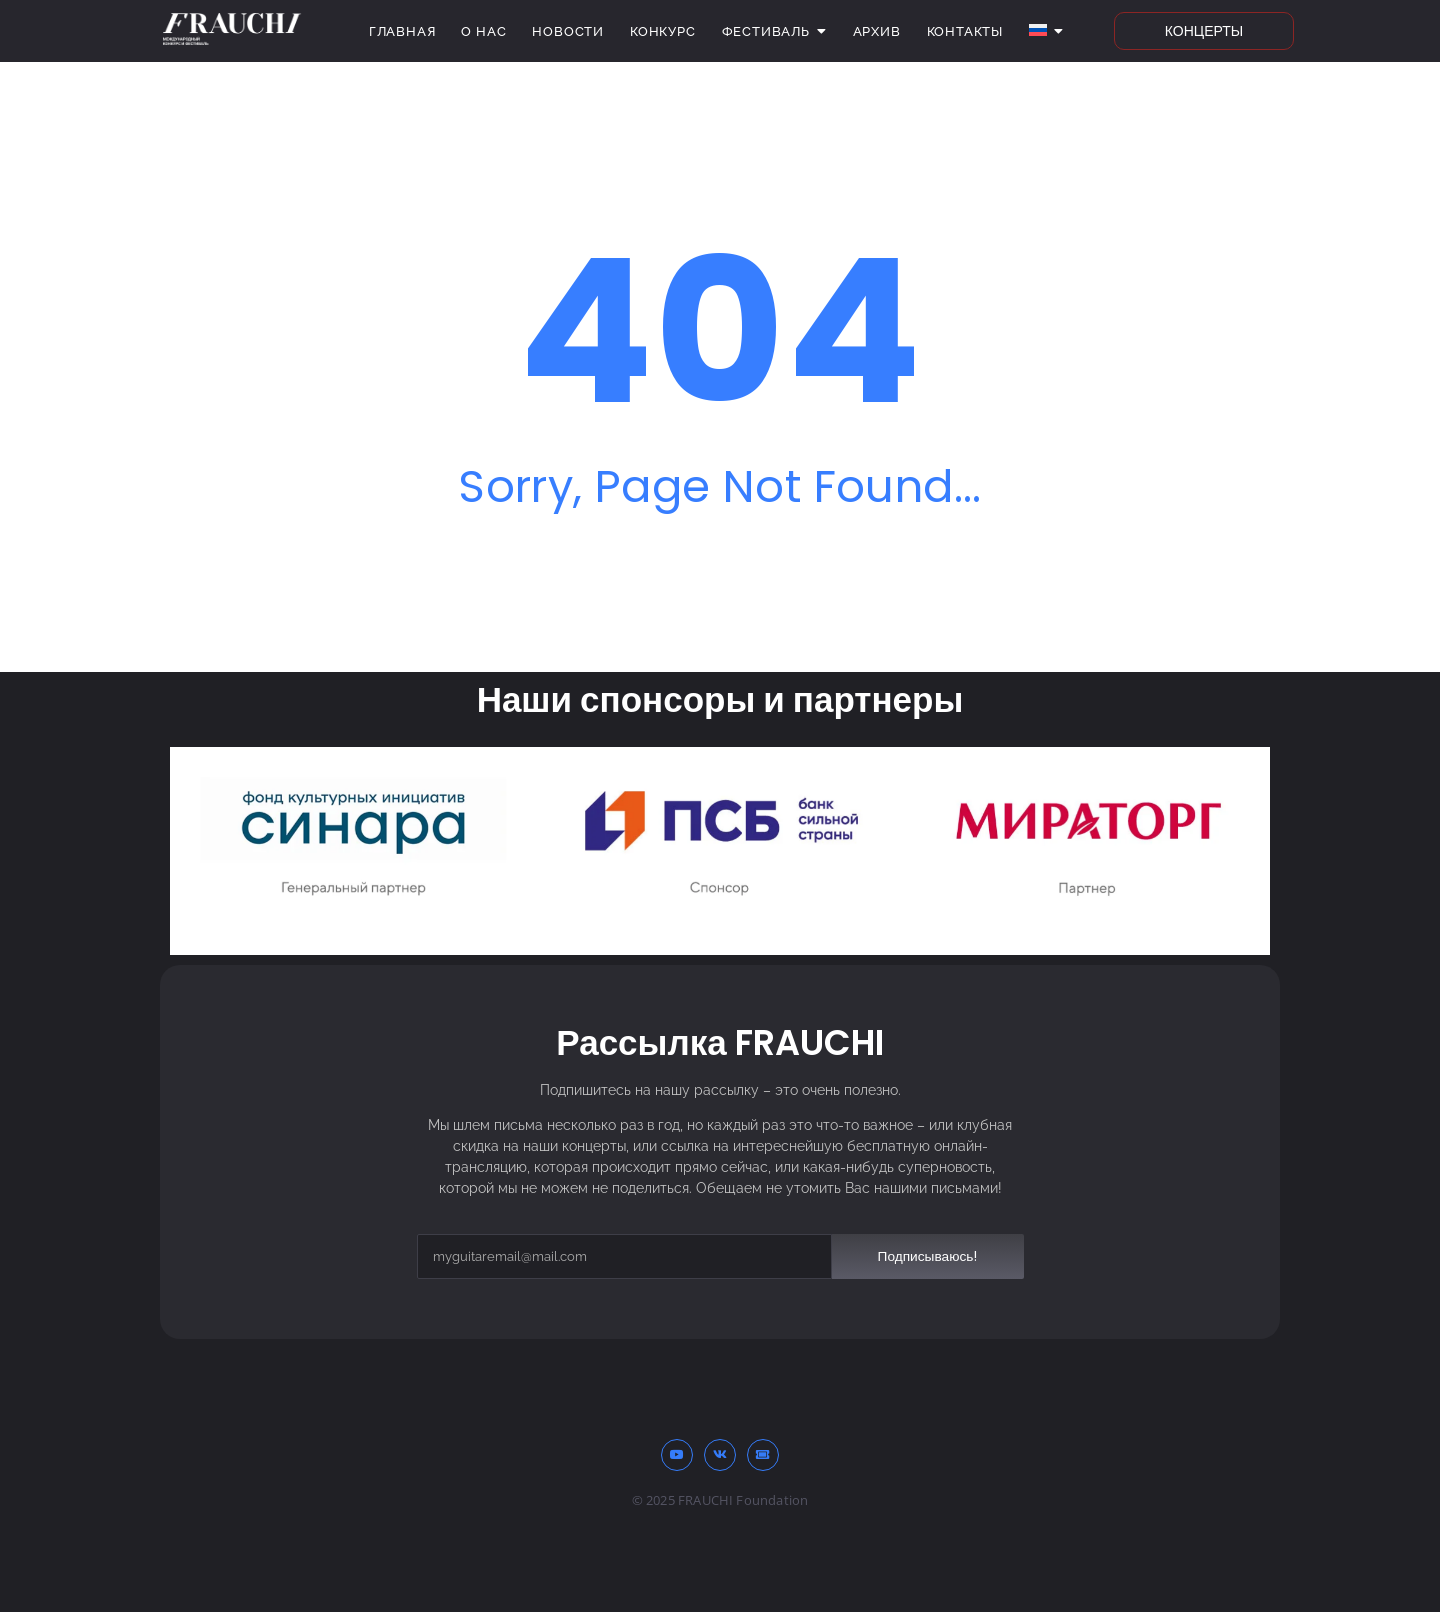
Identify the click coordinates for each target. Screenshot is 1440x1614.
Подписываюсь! (927, 1256)
